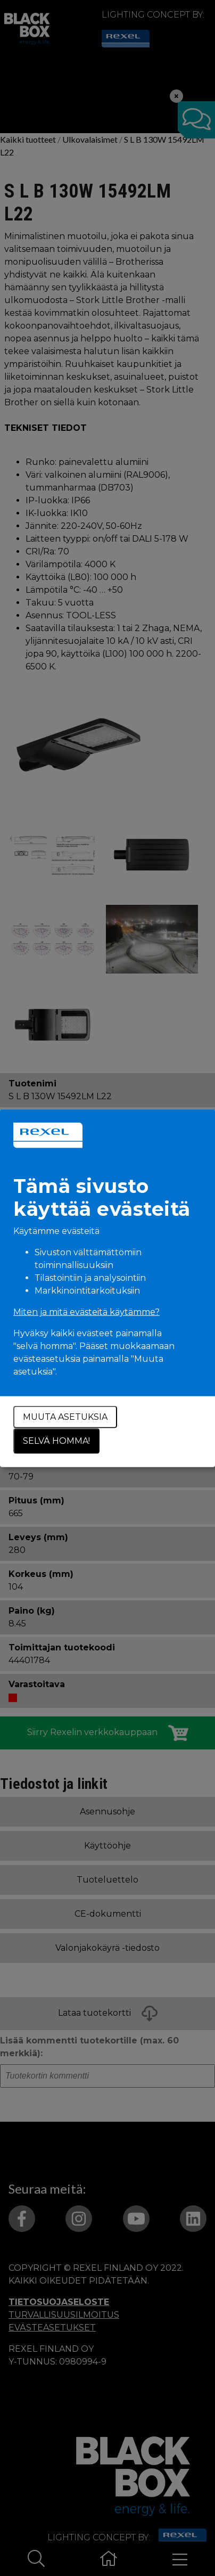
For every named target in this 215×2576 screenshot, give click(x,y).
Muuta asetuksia (65, 1417)
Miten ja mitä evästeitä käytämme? (86, 1312)
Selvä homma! (56, 1441)
